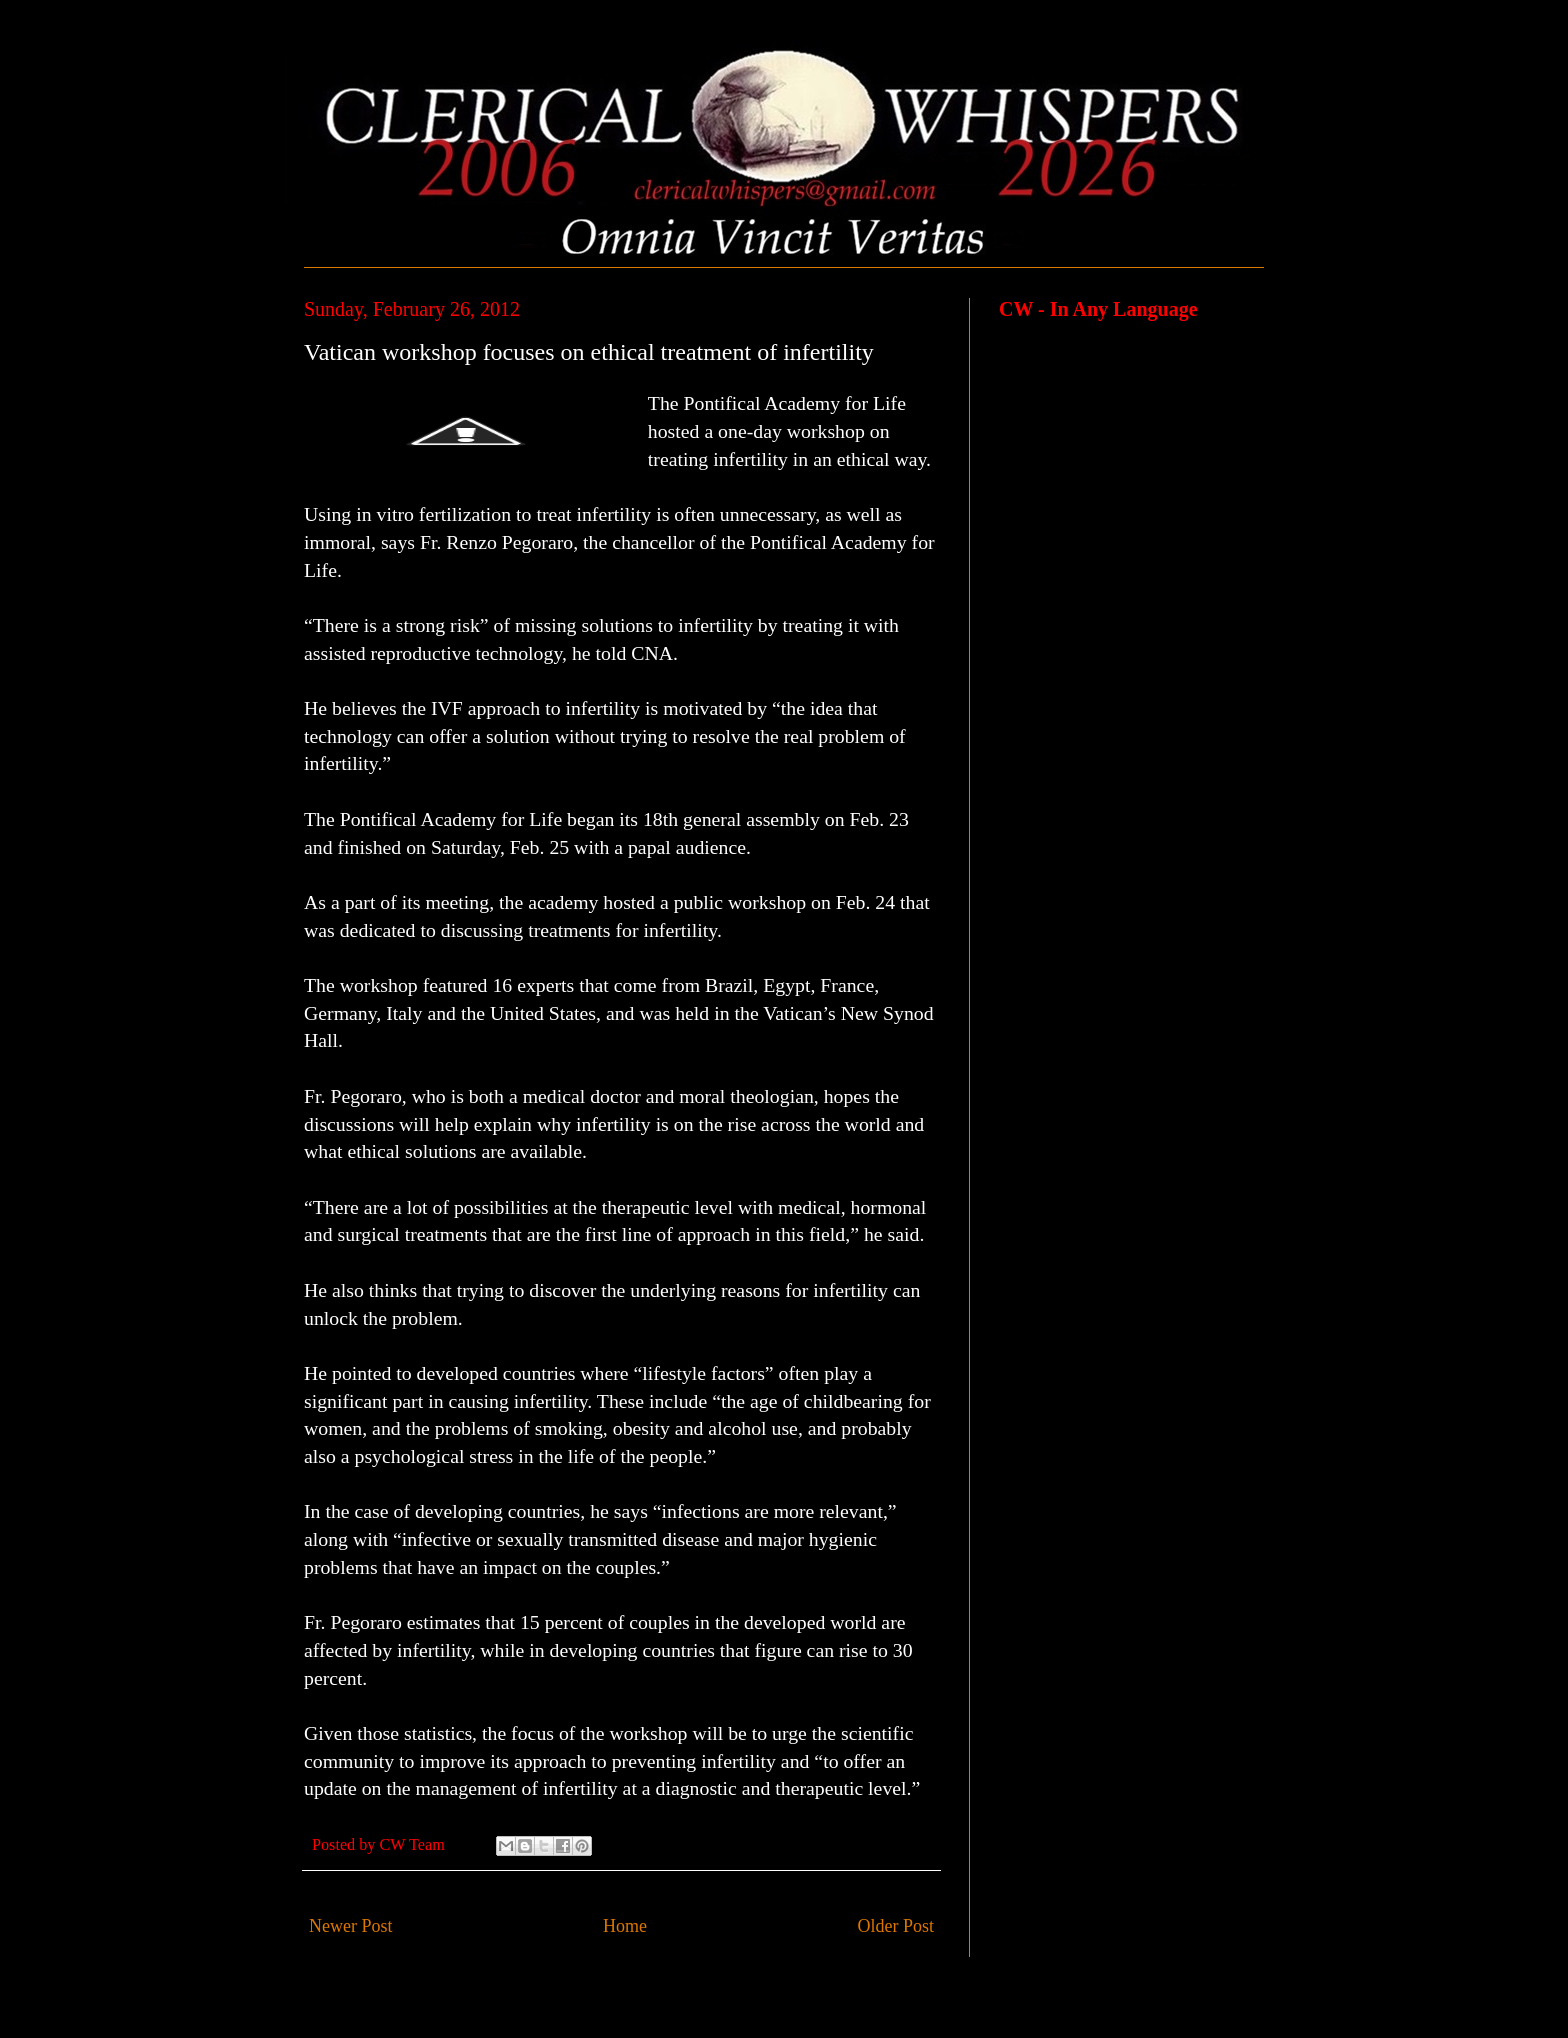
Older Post (896, 1926)
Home (625, 1926)
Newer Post (351, 1926)
